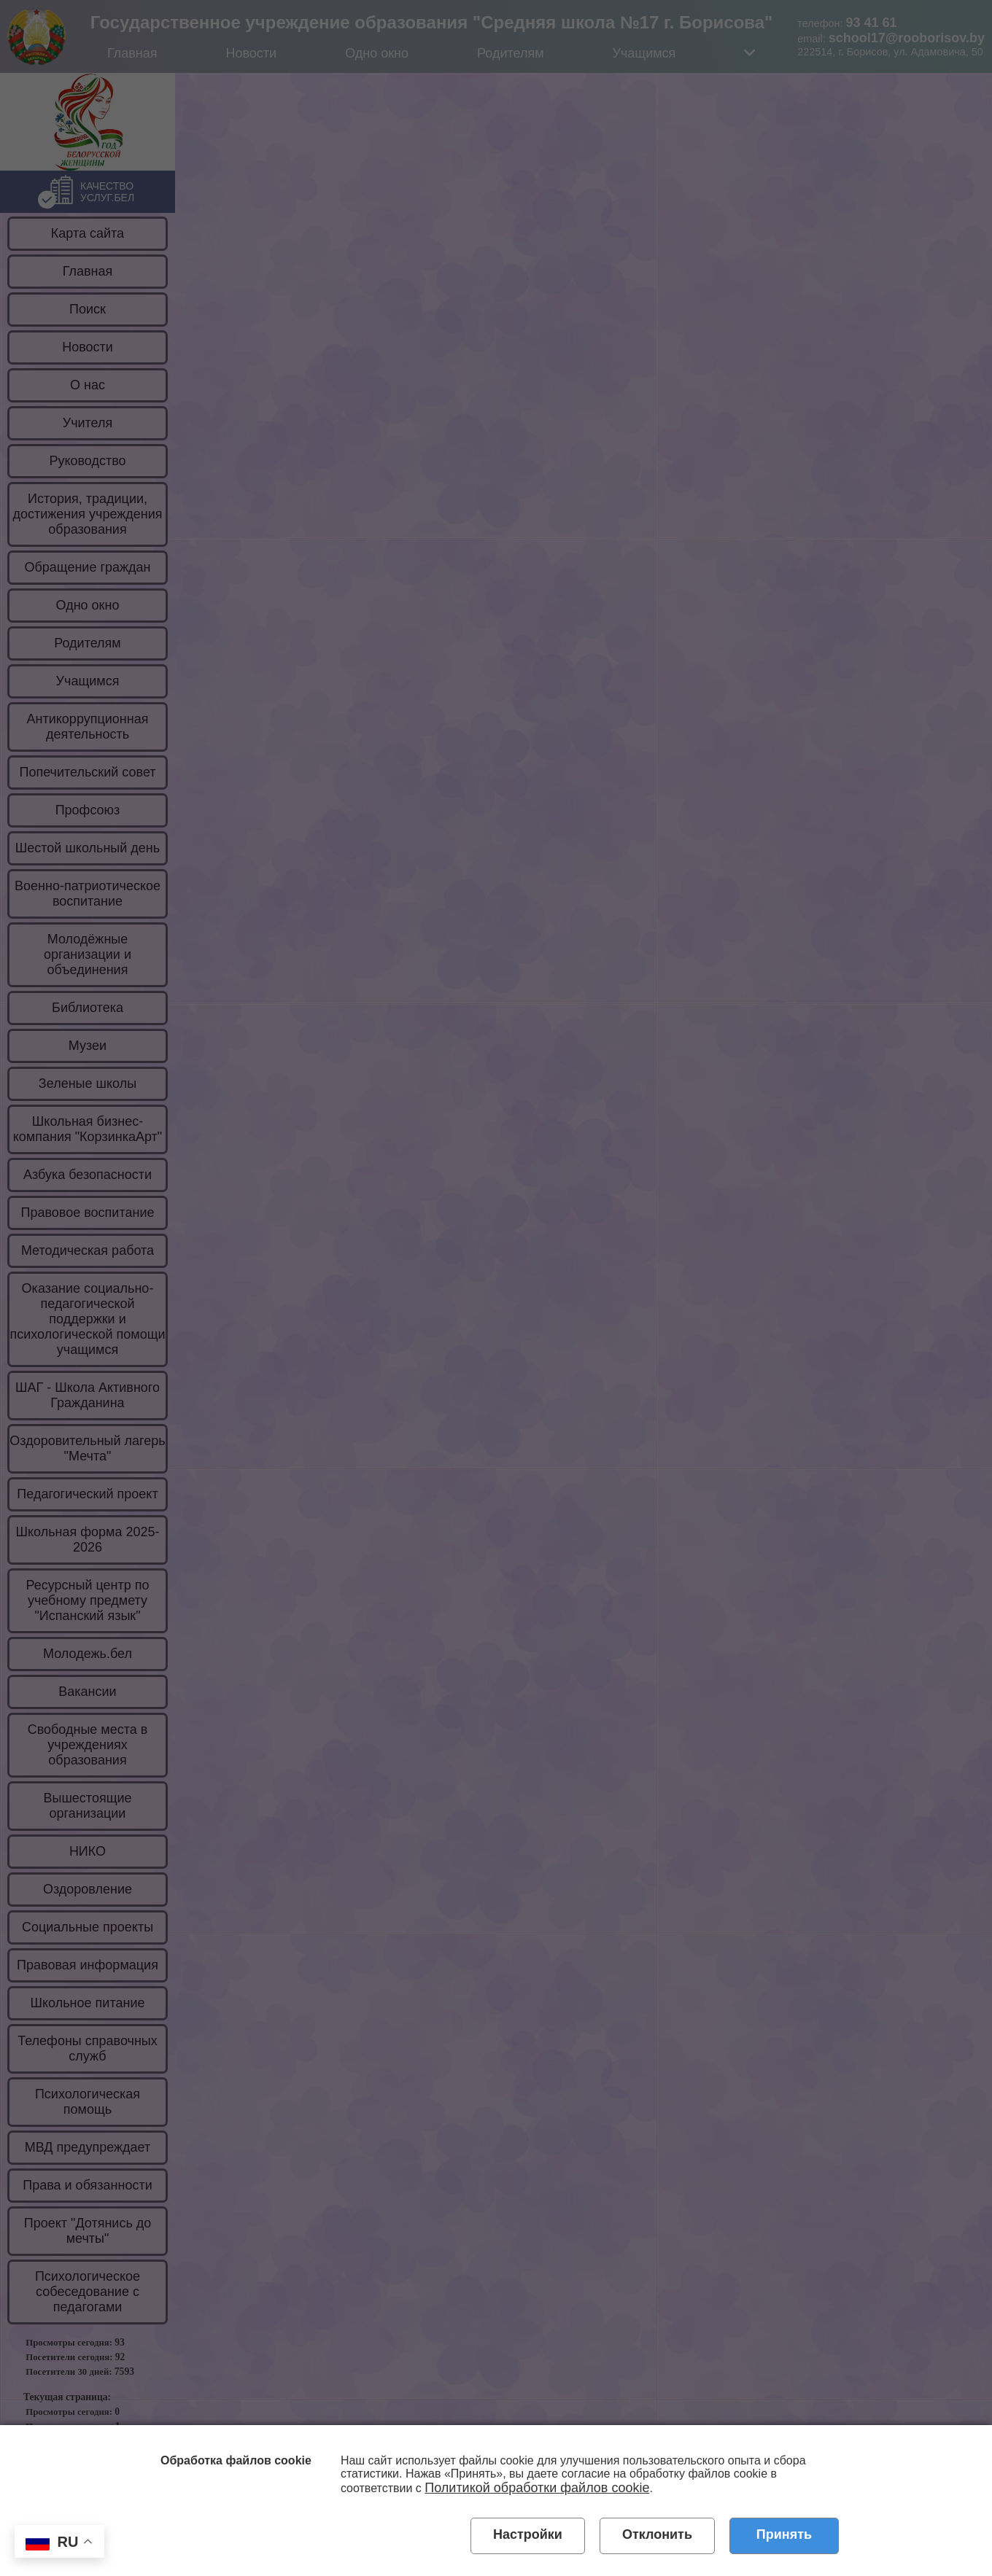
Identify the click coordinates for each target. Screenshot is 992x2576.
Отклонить (657, 2534)
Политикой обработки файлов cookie (537, 2487)
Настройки (527, 2534)
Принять (784, 2534)
